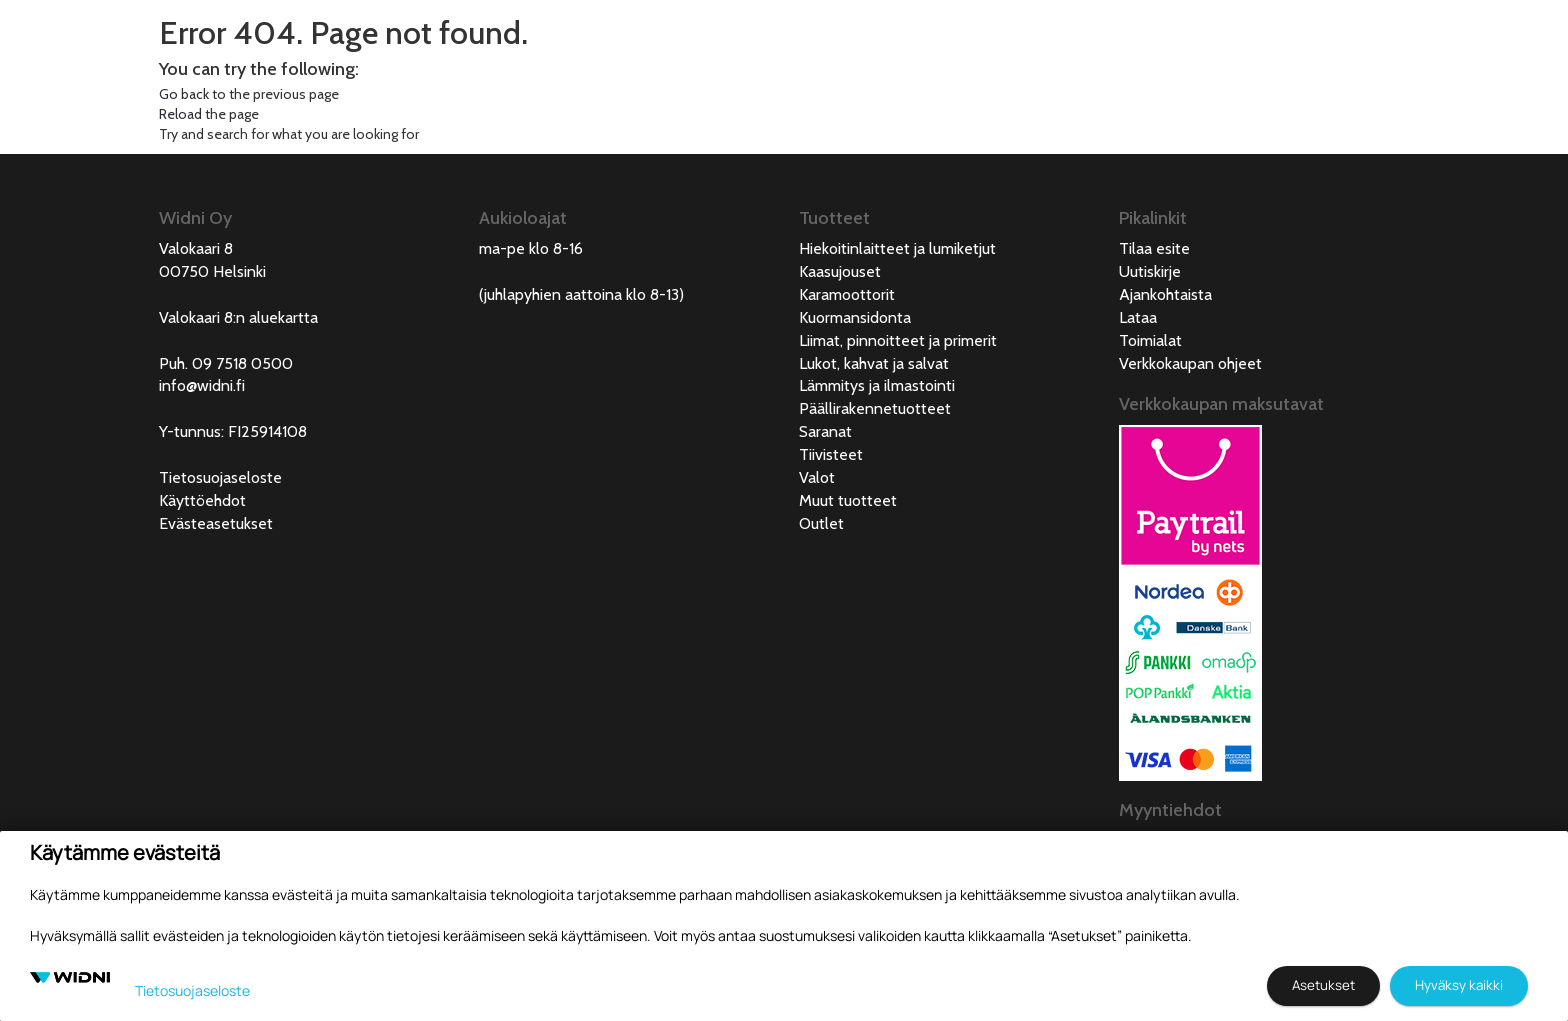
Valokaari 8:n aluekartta (238, 317)
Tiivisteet (831, 454)
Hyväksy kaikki (1459, 985)
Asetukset (1323, 985)
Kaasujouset (840, 271)
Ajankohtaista (1165, 294)
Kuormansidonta (855, 317)
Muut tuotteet (848, 500)
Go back (184, 94)
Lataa (1138, 317)
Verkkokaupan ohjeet (1190, 363)
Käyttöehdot (202, 500)
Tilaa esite (1154, 248)
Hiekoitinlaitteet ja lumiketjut (897, 248)
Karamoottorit (847, 294)
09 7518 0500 (242, 363)
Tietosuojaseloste (220, 477)
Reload (180, 114)
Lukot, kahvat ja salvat (874, 363)
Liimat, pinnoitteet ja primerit (898, 340)
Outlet (821, 523)
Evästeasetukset (216, 523)
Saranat (825, 431)
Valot (817, 477)
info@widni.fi (202, 385)
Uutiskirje (1150, 271)
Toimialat (1150, 340)
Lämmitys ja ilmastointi (877, 385)
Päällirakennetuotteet (875, 408)
